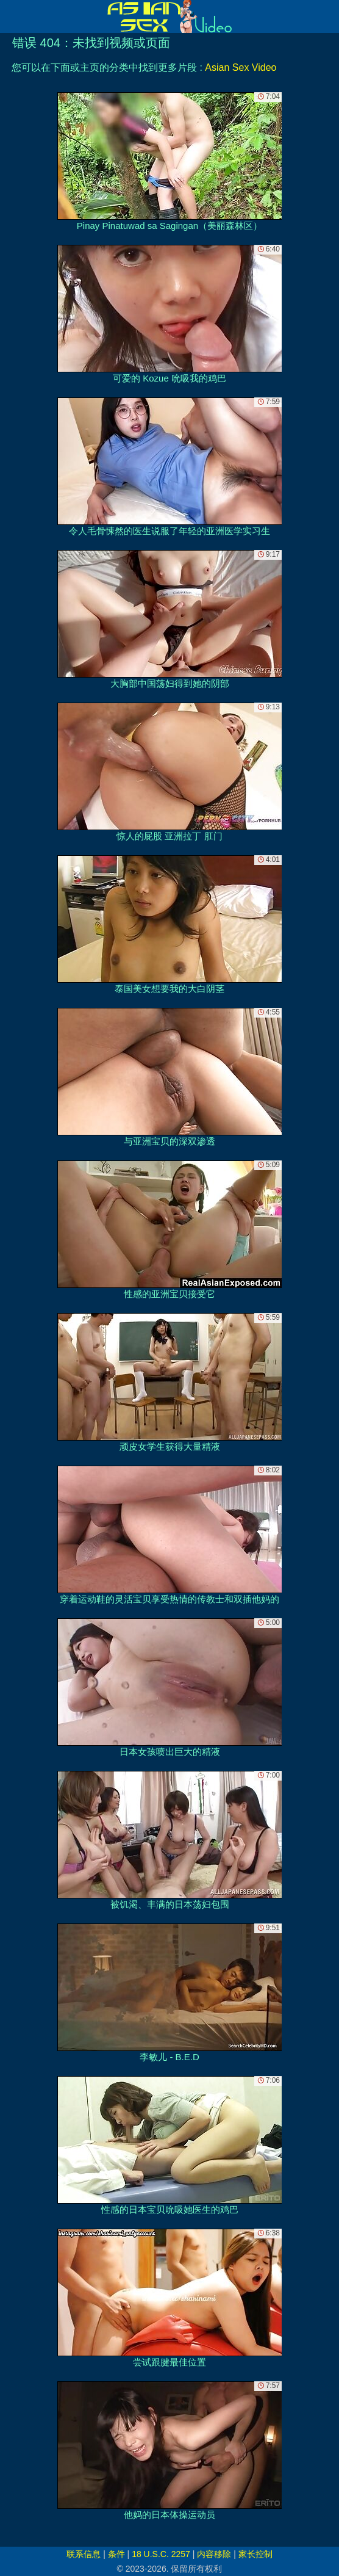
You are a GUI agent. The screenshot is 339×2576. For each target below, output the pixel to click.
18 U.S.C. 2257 (161, 2554)
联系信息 (83, 2554)
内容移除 (214, 2554)
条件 (116, 2554)
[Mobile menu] (11, 16)
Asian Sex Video (240, 67)
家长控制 (255, 2554)
